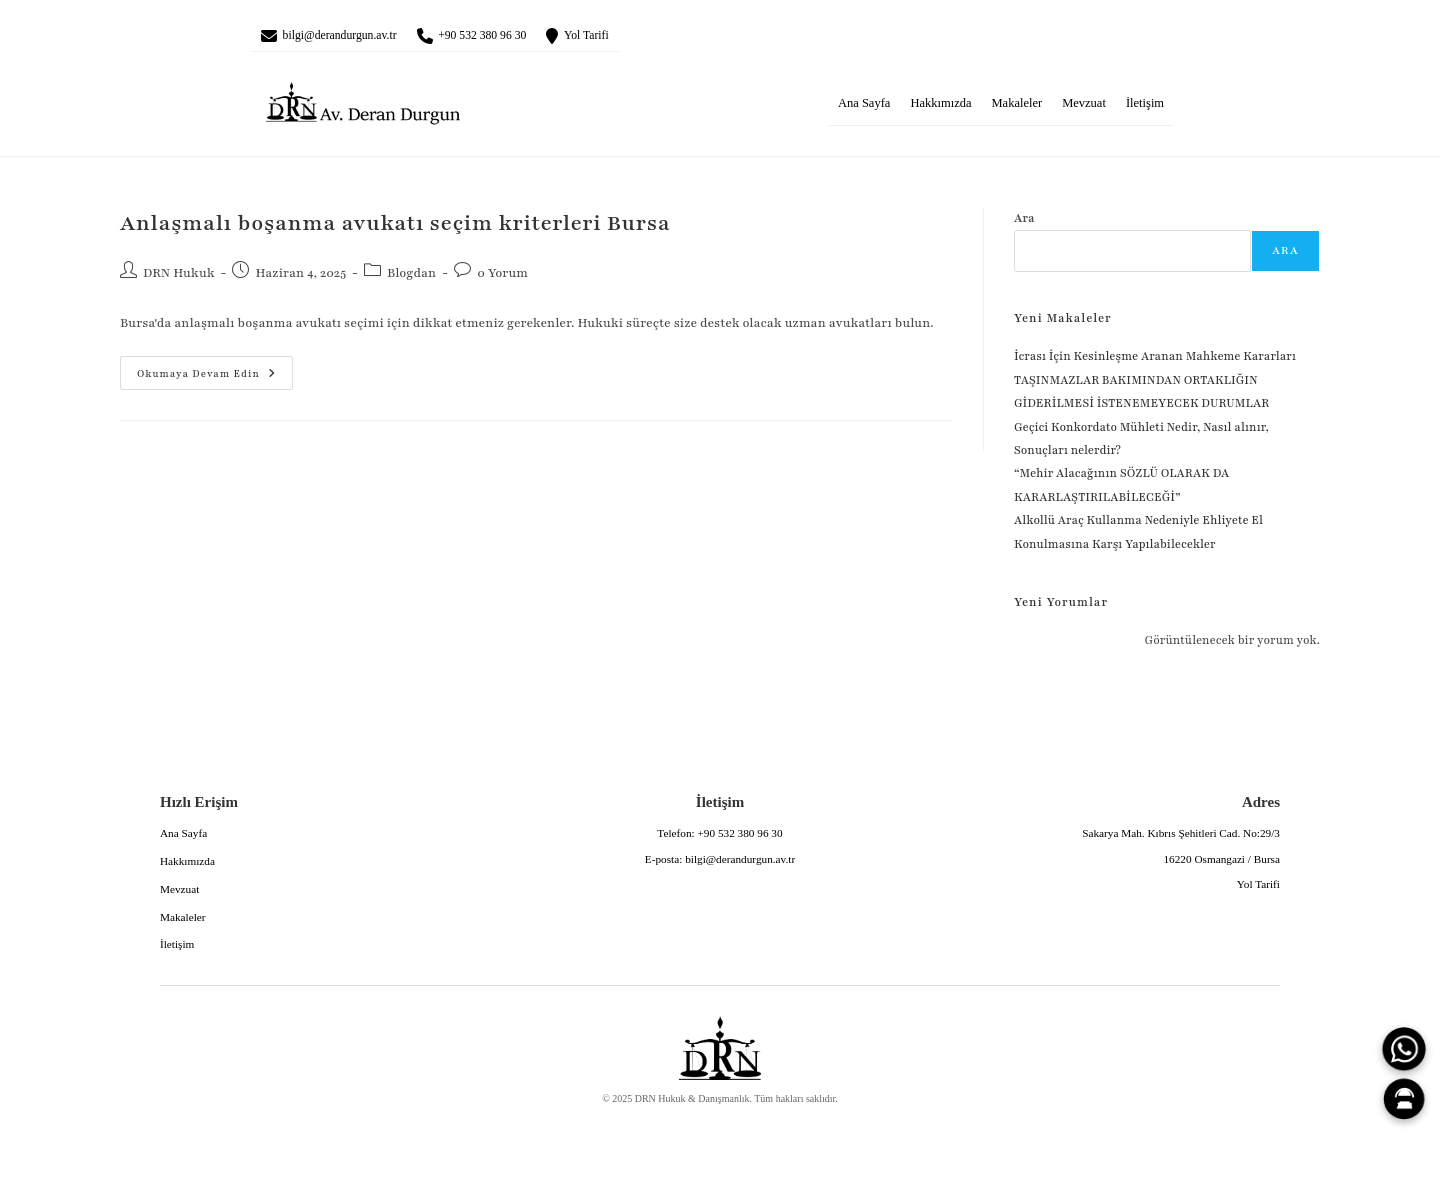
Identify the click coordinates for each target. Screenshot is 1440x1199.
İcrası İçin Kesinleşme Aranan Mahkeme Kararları (1155, 362)
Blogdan (411, 279)
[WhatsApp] (1404, 1049)
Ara (1024, 224)
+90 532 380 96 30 (532, 38)
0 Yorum (502, 279)
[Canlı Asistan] (1404, 1099)
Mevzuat (1084, 109)
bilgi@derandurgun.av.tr (358, 38)
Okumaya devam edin (198, 374)
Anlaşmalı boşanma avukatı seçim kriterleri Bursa (395, 229)
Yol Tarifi (658, 38)
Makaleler (1016, 109)
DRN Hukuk (179, 279)
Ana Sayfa (864, 109)
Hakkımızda (940, 109)
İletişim (1145, 109)
